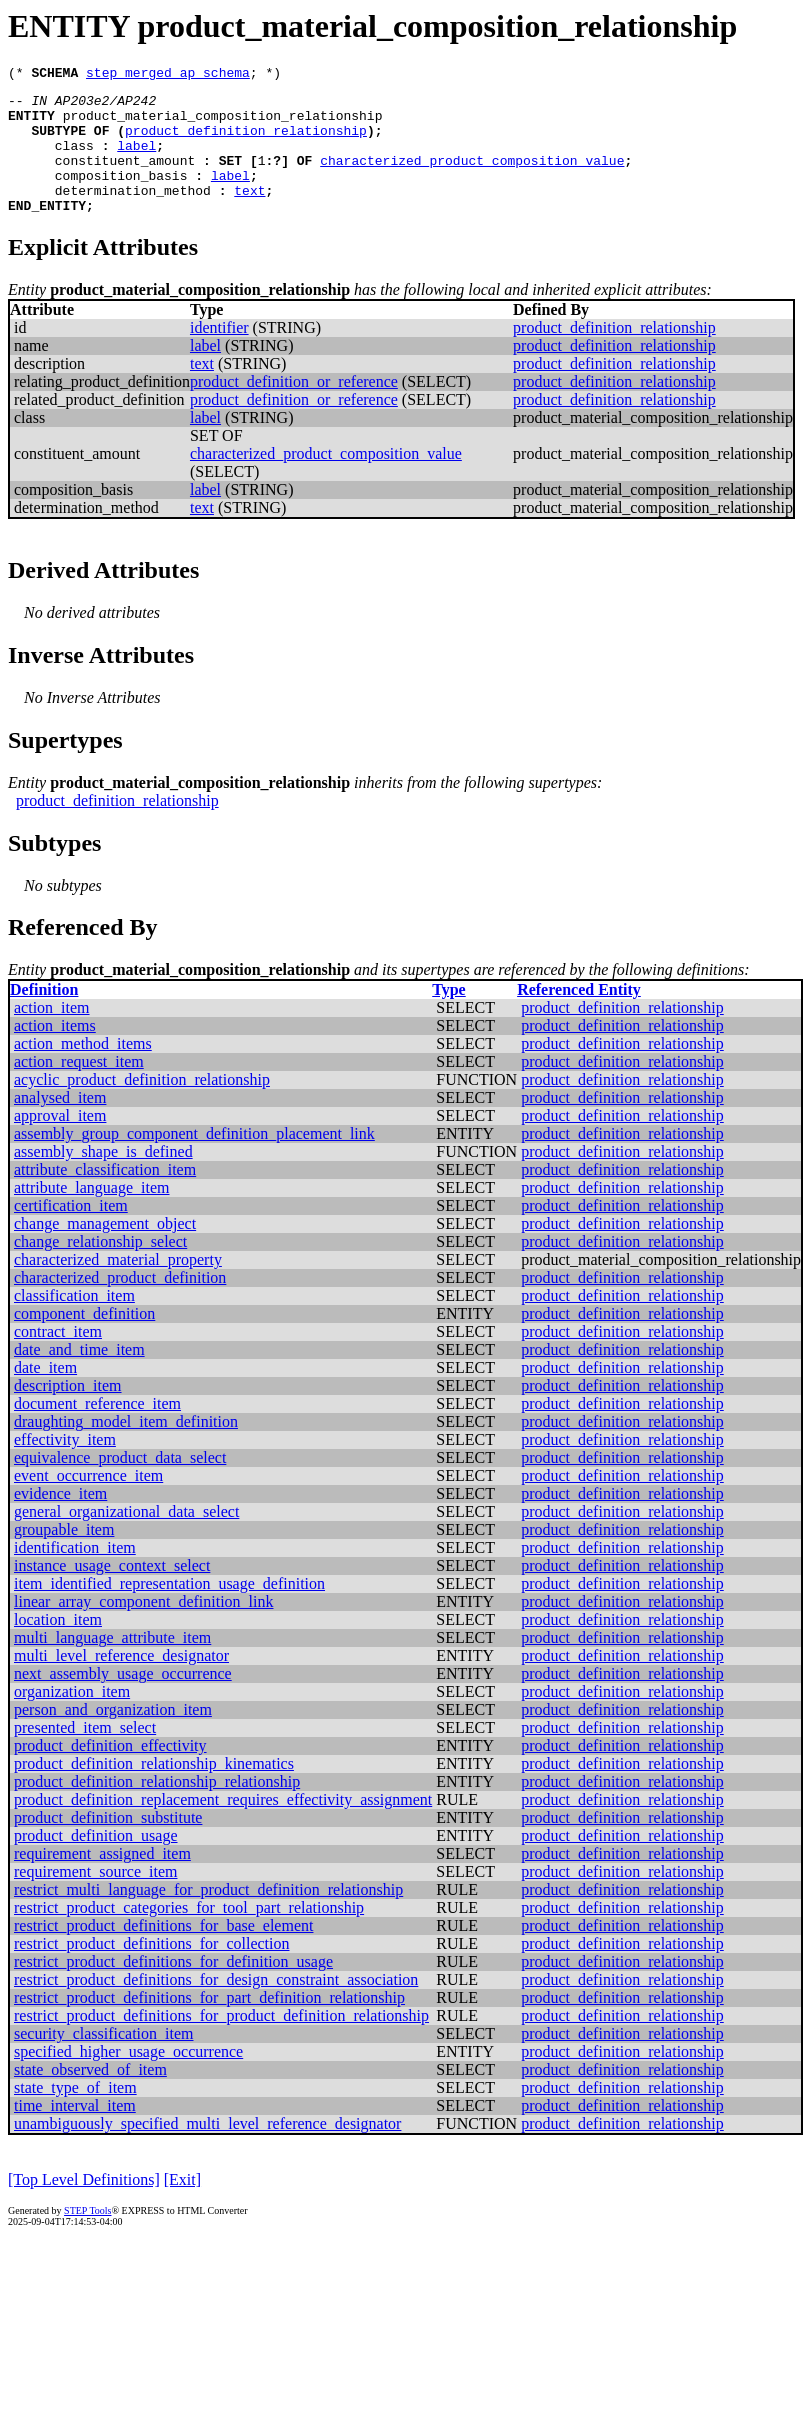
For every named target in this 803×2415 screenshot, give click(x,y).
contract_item (58, 1358)
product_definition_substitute (108, 1844)
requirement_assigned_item (102, 1880)
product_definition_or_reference (294, 408)
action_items (55, 1052)
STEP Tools (87, 2237)
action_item (52, 1034)
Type (448, 1016)
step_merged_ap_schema (168, 75)
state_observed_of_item (90, 2096)
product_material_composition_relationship (223, 124)
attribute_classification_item (105, 1196)
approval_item (60, 1142)
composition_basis (121, 196)
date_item (45, 1394)
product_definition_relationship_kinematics (154, 1790)
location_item (58, 1646)
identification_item (75, 1574)
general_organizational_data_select (126, 1538)
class (74, 160)
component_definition (84, 1340)
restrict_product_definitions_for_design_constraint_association (216, 2006)
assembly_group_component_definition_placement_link (194, 1160)
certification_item (71, 1232)
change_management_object (105, 1250)
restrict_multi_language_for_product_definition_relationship (208, 1916)
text (249, 214)
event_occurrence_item (88, 1502)
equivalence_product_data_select (120, 1484)
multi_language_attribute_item (112, 1664)
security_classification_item (104, 2060)
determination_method (133, 214)
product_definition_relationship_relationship (157, 1808)
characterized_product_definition (120, 1304)
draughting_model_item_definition (126, 1448)
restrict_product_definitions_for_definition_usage (173, 1988)
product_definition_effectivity (110, 1772)
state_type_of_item (75, 2114)
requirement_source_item (96, 1898)
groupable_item (64, 1556)
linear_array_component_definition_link (143, 1628)
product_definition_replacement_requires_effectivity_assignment (223, 1826)
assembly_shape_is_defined (103, 1178)
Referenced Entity (579, 1016)
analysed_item (60, 1124)
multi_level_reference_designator (121, 1682)
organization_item (72, 1718)
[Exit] (182, 2206)
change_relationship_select (100, 1268)
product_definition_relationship (246, 142)
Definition (44, 1016)
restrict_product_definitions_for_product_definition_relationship (221, 2042)
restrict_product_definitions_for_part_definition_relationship (209, 2024)
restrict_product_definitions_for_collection (151, 1970)
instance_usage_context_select (112, 1592)
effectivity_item (65, 1466)
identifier (219, 354)
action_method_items (83, 1070)
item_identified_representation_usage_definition (169, 1610)
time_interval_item (75, 2132)
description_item (68, 1412)
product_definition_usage (96, 1862)
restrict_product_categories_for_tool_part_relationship (189, 1934)
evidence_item (60, 1520)
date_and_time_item (79, 1376)
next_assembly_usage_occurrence (123, 1700)
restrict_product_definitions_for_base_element (163, 1952)
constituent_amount (125, 178)
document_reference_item (97, 1430)
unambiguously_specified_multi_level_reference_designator (207, 2150)
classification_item (74, 1322)
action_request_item (79, 1088)
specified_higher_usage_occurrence (128, 2078)
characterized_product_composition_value (472, 178)
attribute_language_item (92, 1214)
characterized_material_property (118, 1286)
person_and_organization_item (113, 1736)
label (136, 160)
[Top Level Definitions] (84, 2206)
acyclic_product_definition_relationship (142, 1106)
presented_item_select (85, 1754)
